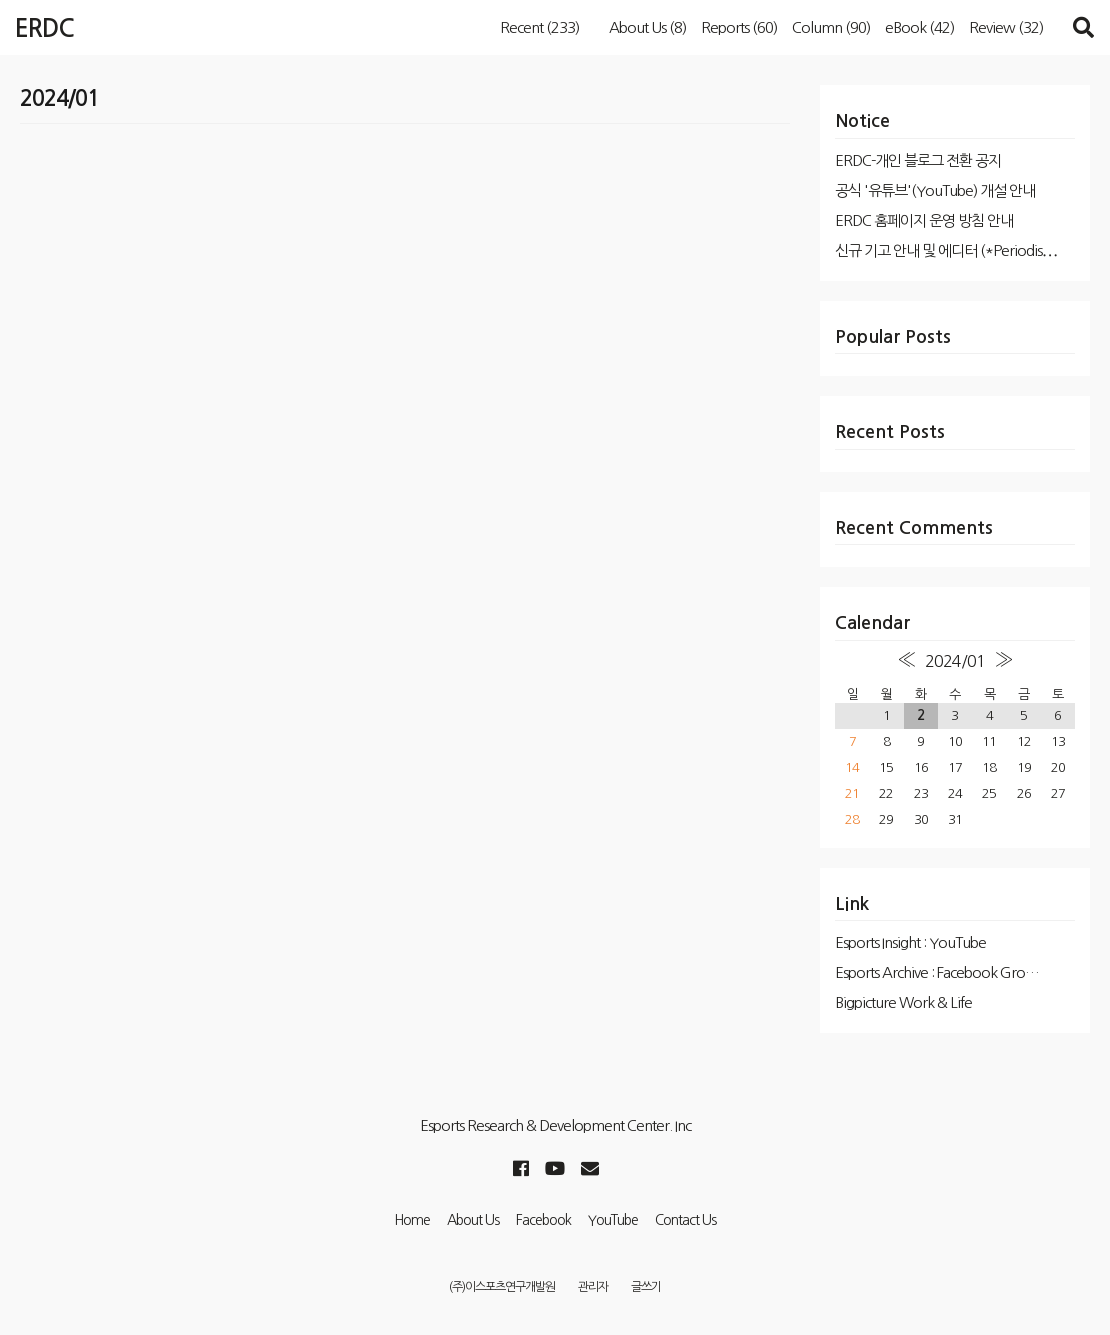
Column (831, 27)
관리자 (593, 1287)
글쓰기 (646, 1287)
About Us (647, 27)
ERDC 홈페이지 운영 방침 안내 (924, 220)
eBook (919, 27)
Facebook (543, 1220)
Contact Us (685, 1220)
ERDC (44, 29)
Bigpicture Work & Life (903, 1002)
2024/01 (955, 661)
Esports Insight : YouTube (910, 942)
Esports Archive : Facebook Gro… (937, 972)
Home (412, 1220)
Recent (539, 27)
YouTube (613, 1220)
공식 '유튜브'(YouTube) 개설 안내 (935, 190)
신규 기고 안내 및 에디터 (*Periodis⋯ (946, 250)
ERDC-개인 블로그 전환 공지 (918, 160)
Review (1006, 27)
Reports (739, 27)
